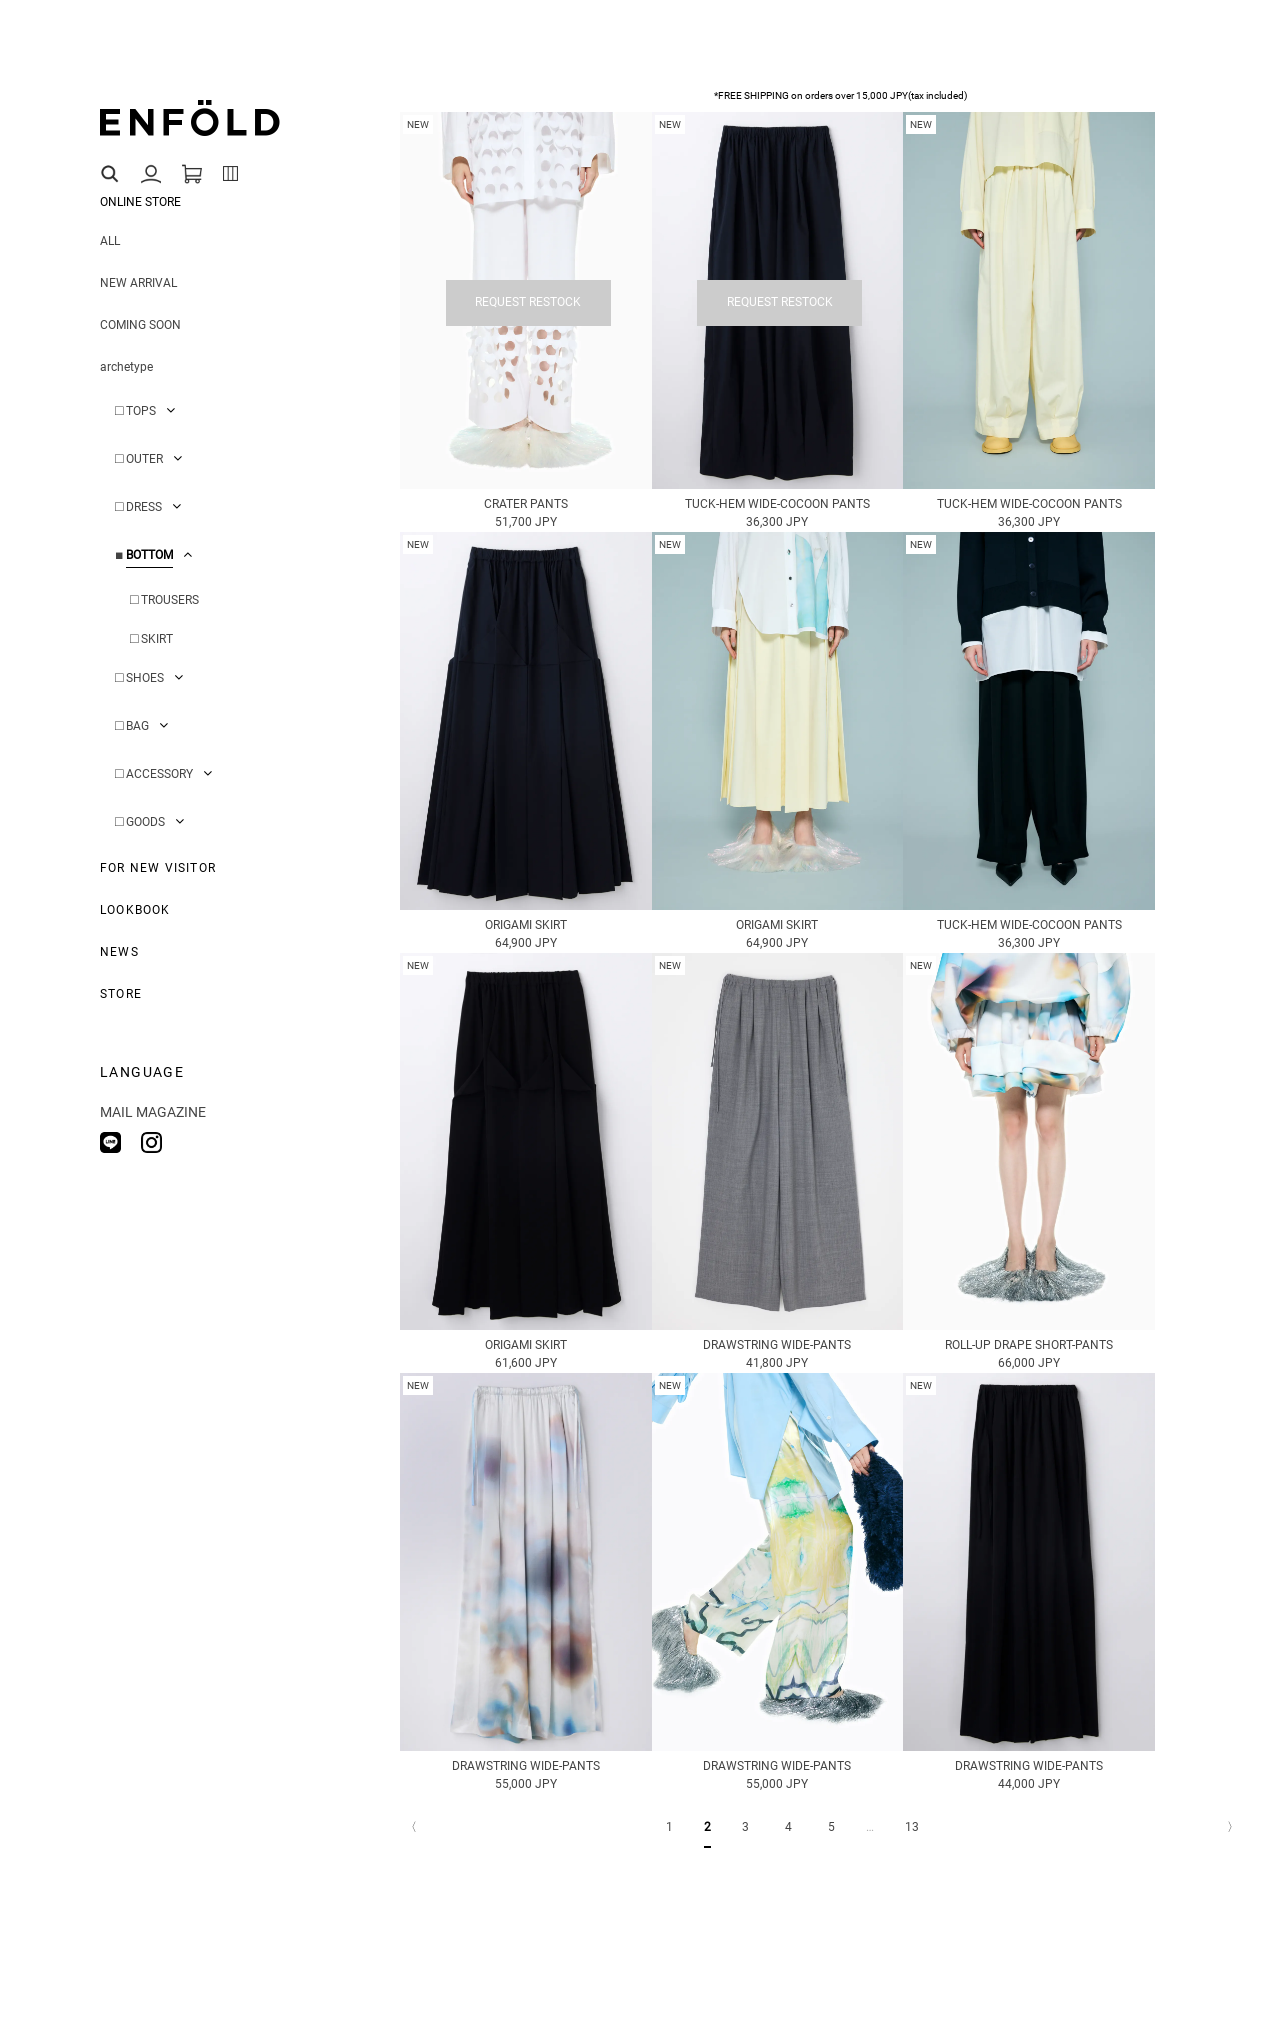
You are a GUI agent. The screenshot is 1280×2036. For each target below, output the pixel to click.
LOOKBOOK (135, 910)
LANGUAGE (142, 1072)
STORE (121, 994)
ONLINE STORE (140, 202)
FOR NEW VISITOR (158, 868)
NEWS (119, 952)
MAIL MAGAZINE (153, 1112)
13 (912, 1827)
